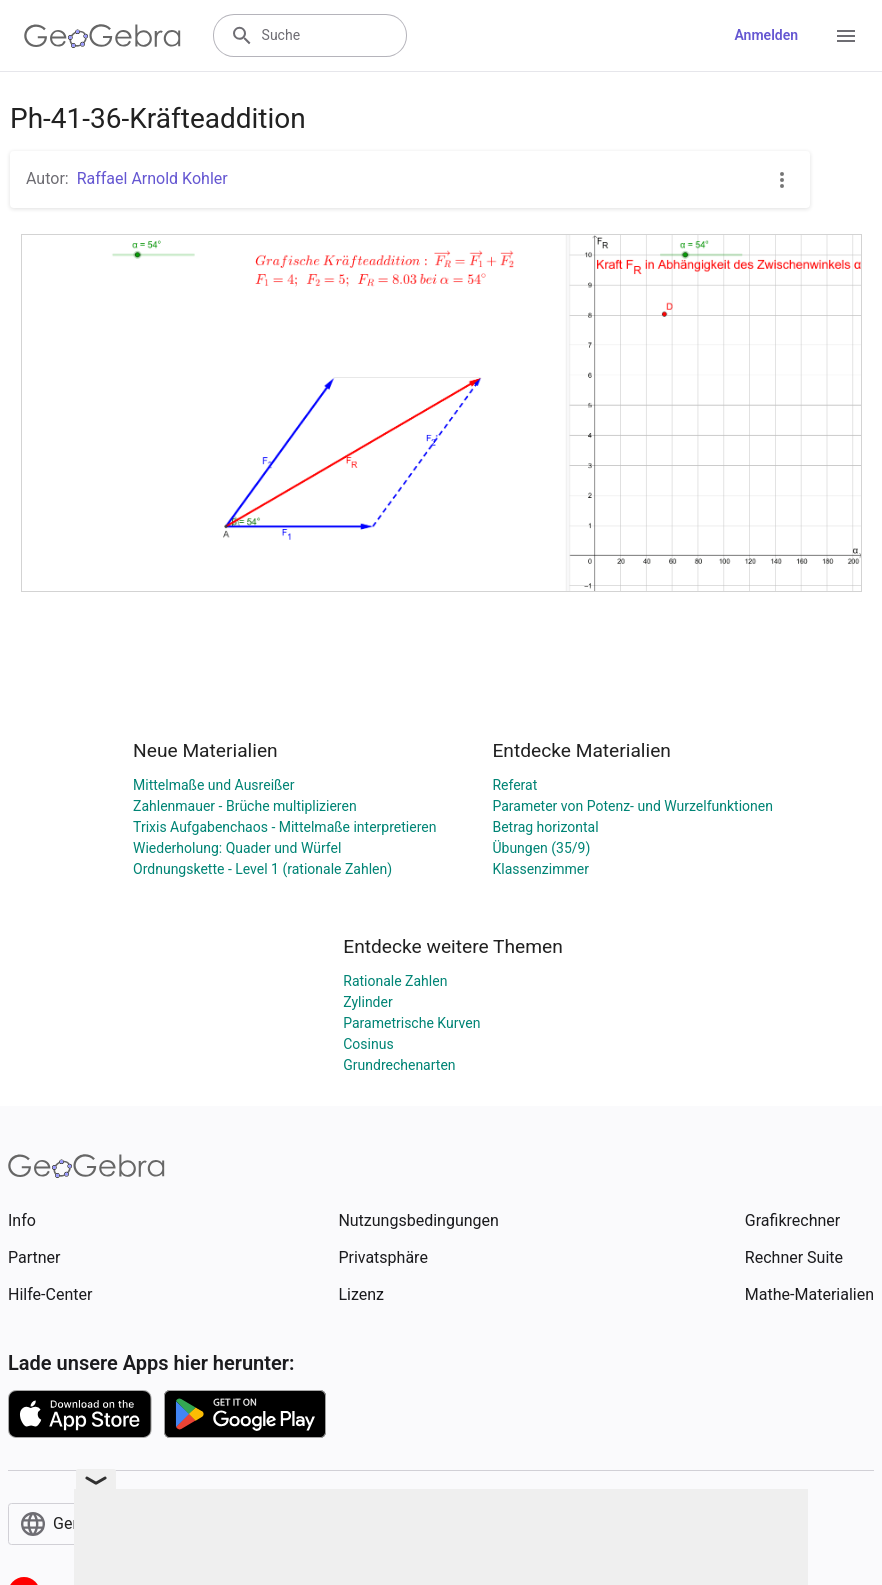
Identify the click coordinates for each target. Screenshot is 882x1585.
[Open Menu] (846, 36)
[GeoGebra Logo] (102, 36)
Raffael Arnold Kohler (152, 178)
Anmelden (766, 35)
